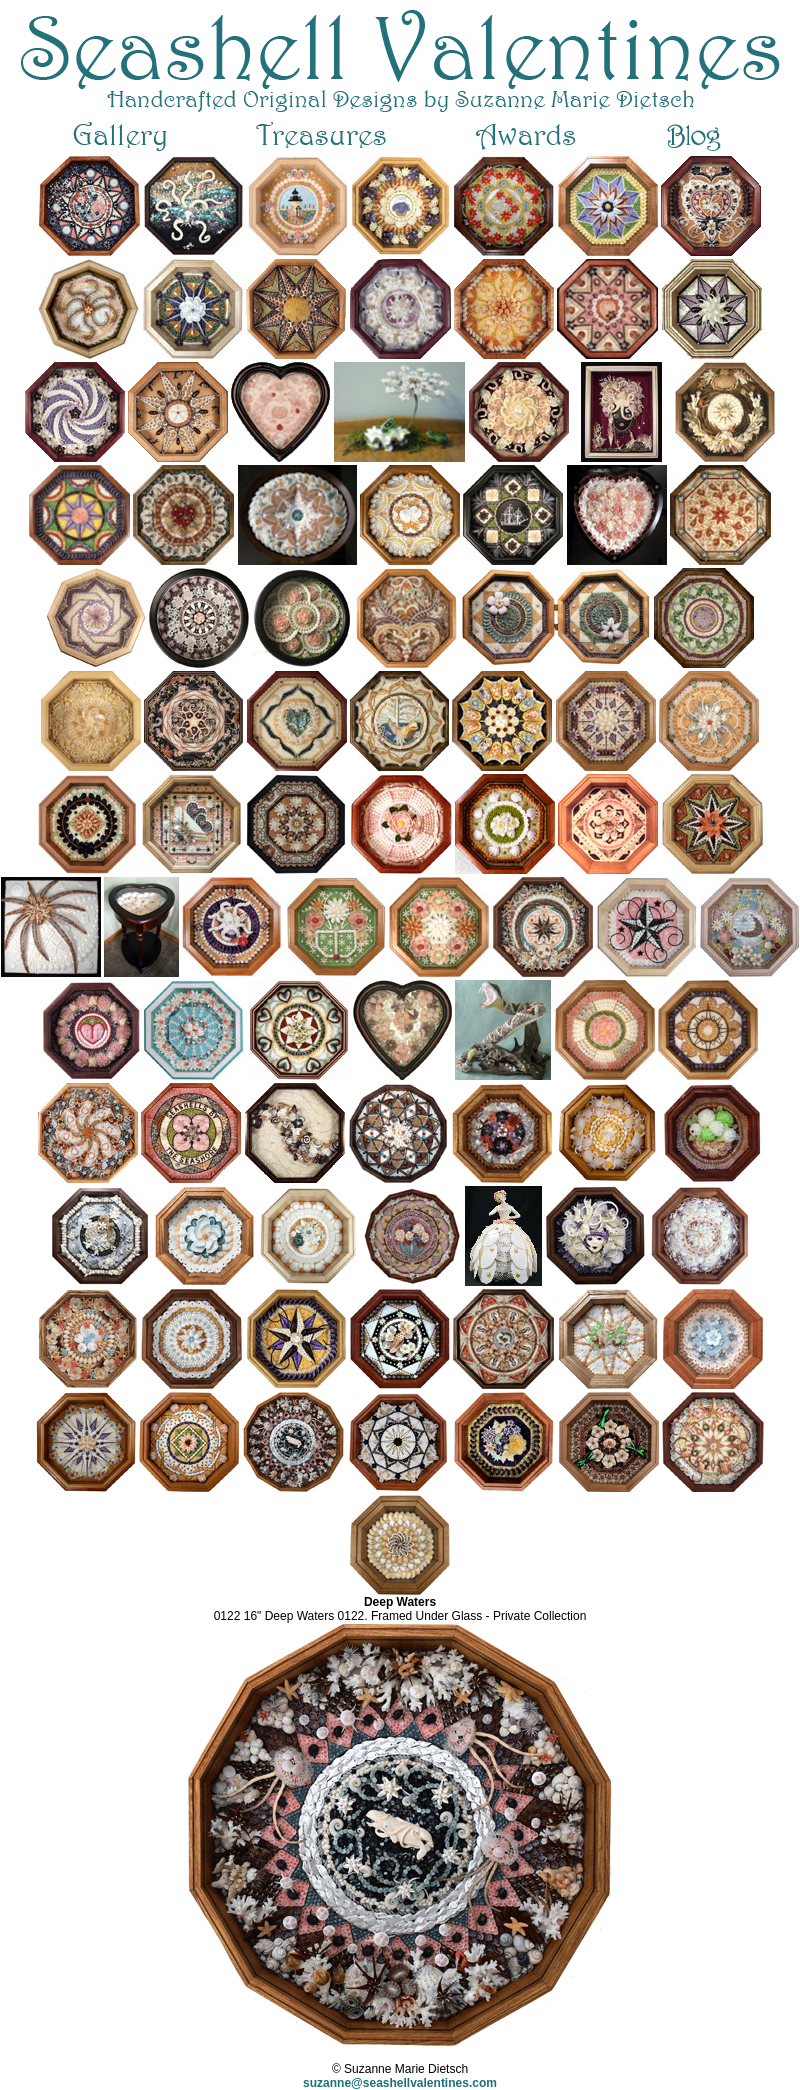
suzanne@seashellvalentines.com (400, 2083)
